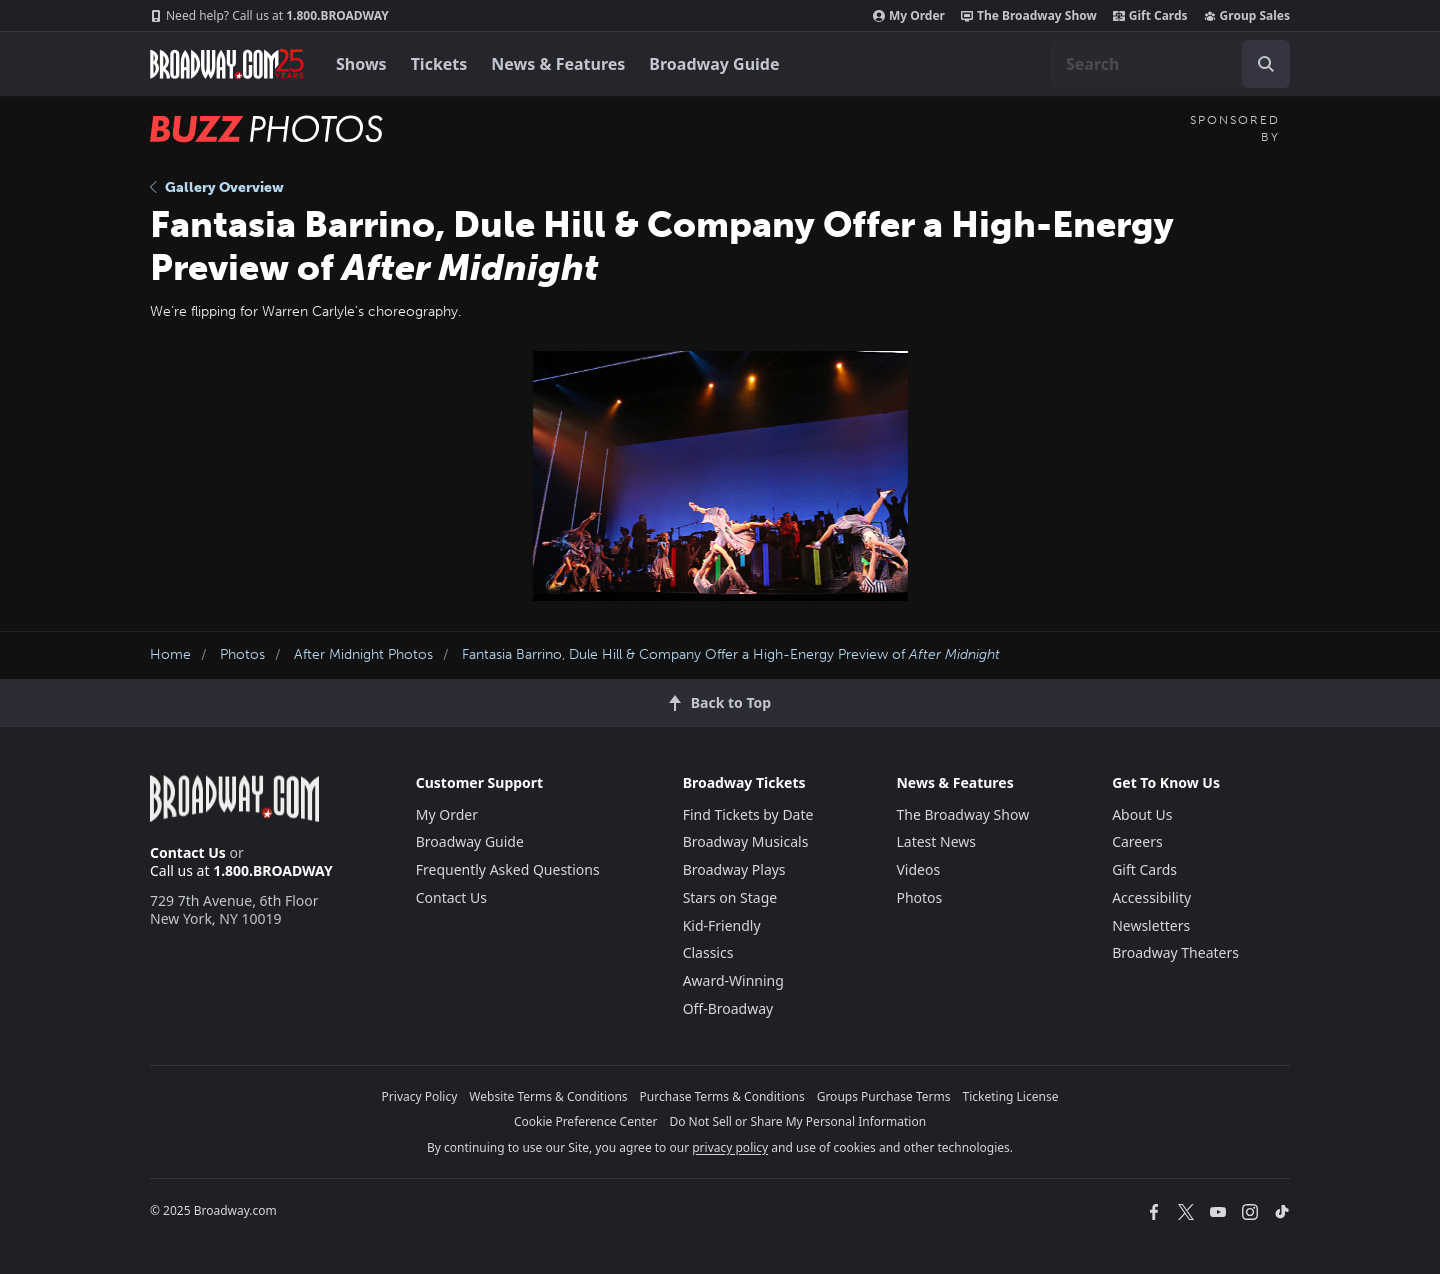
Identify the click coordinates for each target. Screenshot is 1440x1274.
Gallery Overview (217, 187)
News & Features (558, 64)
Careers (1137, 841)
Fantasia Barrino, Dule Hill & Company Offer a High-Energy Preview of (731, 654)
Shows (361, 64)
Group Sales (1247, 16)
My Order (909, 16)
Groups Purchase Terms (884, 1096)
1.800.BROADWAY (269, 16)
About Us (1142, 814)
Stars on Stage (730, 897)
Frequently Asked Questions (508, 869)
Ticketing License (1011, 1096)
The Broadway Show (1029, 16)
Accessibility (1151, 897)
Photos (242, 654)
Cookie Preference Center (586, 1121)
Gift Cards (1150, 16)
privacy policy (730, 1147)
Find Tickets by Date (748, 814)
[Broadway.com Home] (227, 64)
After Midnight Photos (363, 654)
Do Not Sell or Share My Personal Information (797, 1121)
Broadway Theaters (1175, 952)
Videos (918, 869)
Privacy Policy (420, 1096)
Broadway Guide (714, 64)
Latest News (936, 841)
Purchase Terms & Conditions (722, 1096)
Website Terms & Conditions (548, 1096)
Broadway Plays (734, 869)
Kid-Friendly (722, 925)
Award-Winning (733, 980)
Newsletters (1151, 925)
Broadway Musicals (746, 841)
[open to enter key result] (1266, 64)
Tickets (439, 64)
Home (170, 654)
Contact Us (188, 852)
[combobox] (1170, 64)
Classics (708, 952)
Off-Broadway (728, 1008)
